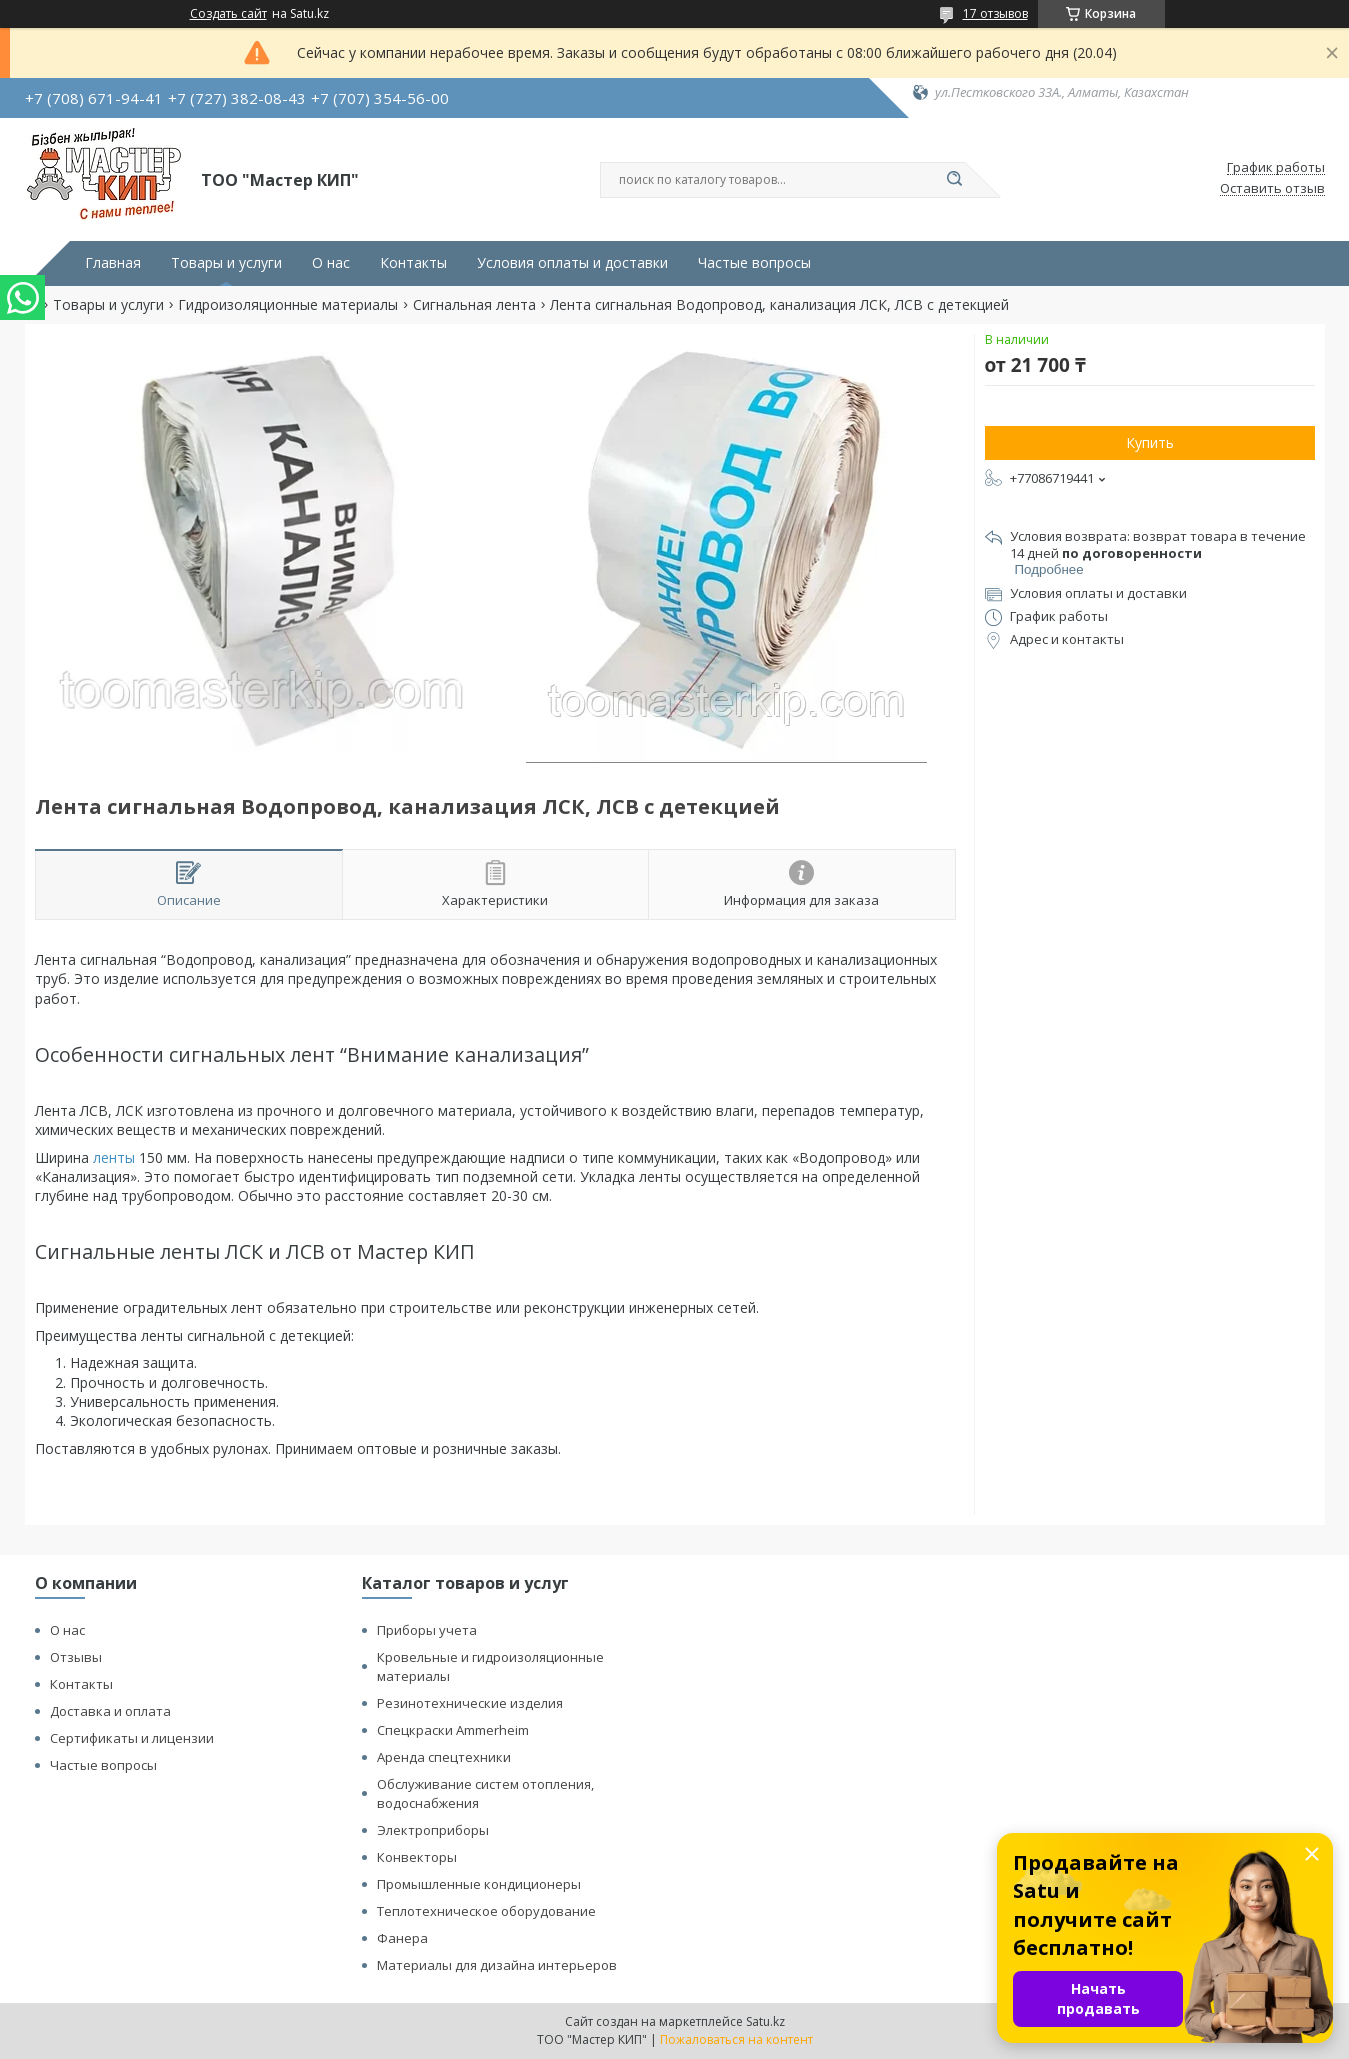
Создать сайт (228, 14)
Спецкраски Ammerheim (453, 1730)
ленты (114, 1157)
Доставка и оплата (110, 1711)
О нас (331, 263)
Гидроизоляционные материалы (288, 305)
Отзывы (76, 1657)
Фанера (402, 1938)
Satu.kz (765, 2021)
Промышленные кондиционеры (479, 1884)
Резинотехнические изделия (470, 1703)
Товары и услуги (226, 263)
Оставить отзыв (1272, 189)
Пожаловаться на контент (736, 2039)
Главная (113, 263)
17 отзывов (995, 13)
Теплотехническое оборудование (486, 1911)
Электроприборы (433, 1830)
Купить (1150, 442)
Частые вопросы (754, 263)
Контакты (413, 263)
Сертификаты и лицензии (132, 1738)
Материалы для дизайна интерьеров (497, 1965)
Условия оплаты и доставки (572, 263)
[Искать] (955, 180)
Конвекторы (417, 1857)
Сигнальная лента (474, 305)
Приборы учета (427, 1630)
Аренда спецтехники (444, 1757)
